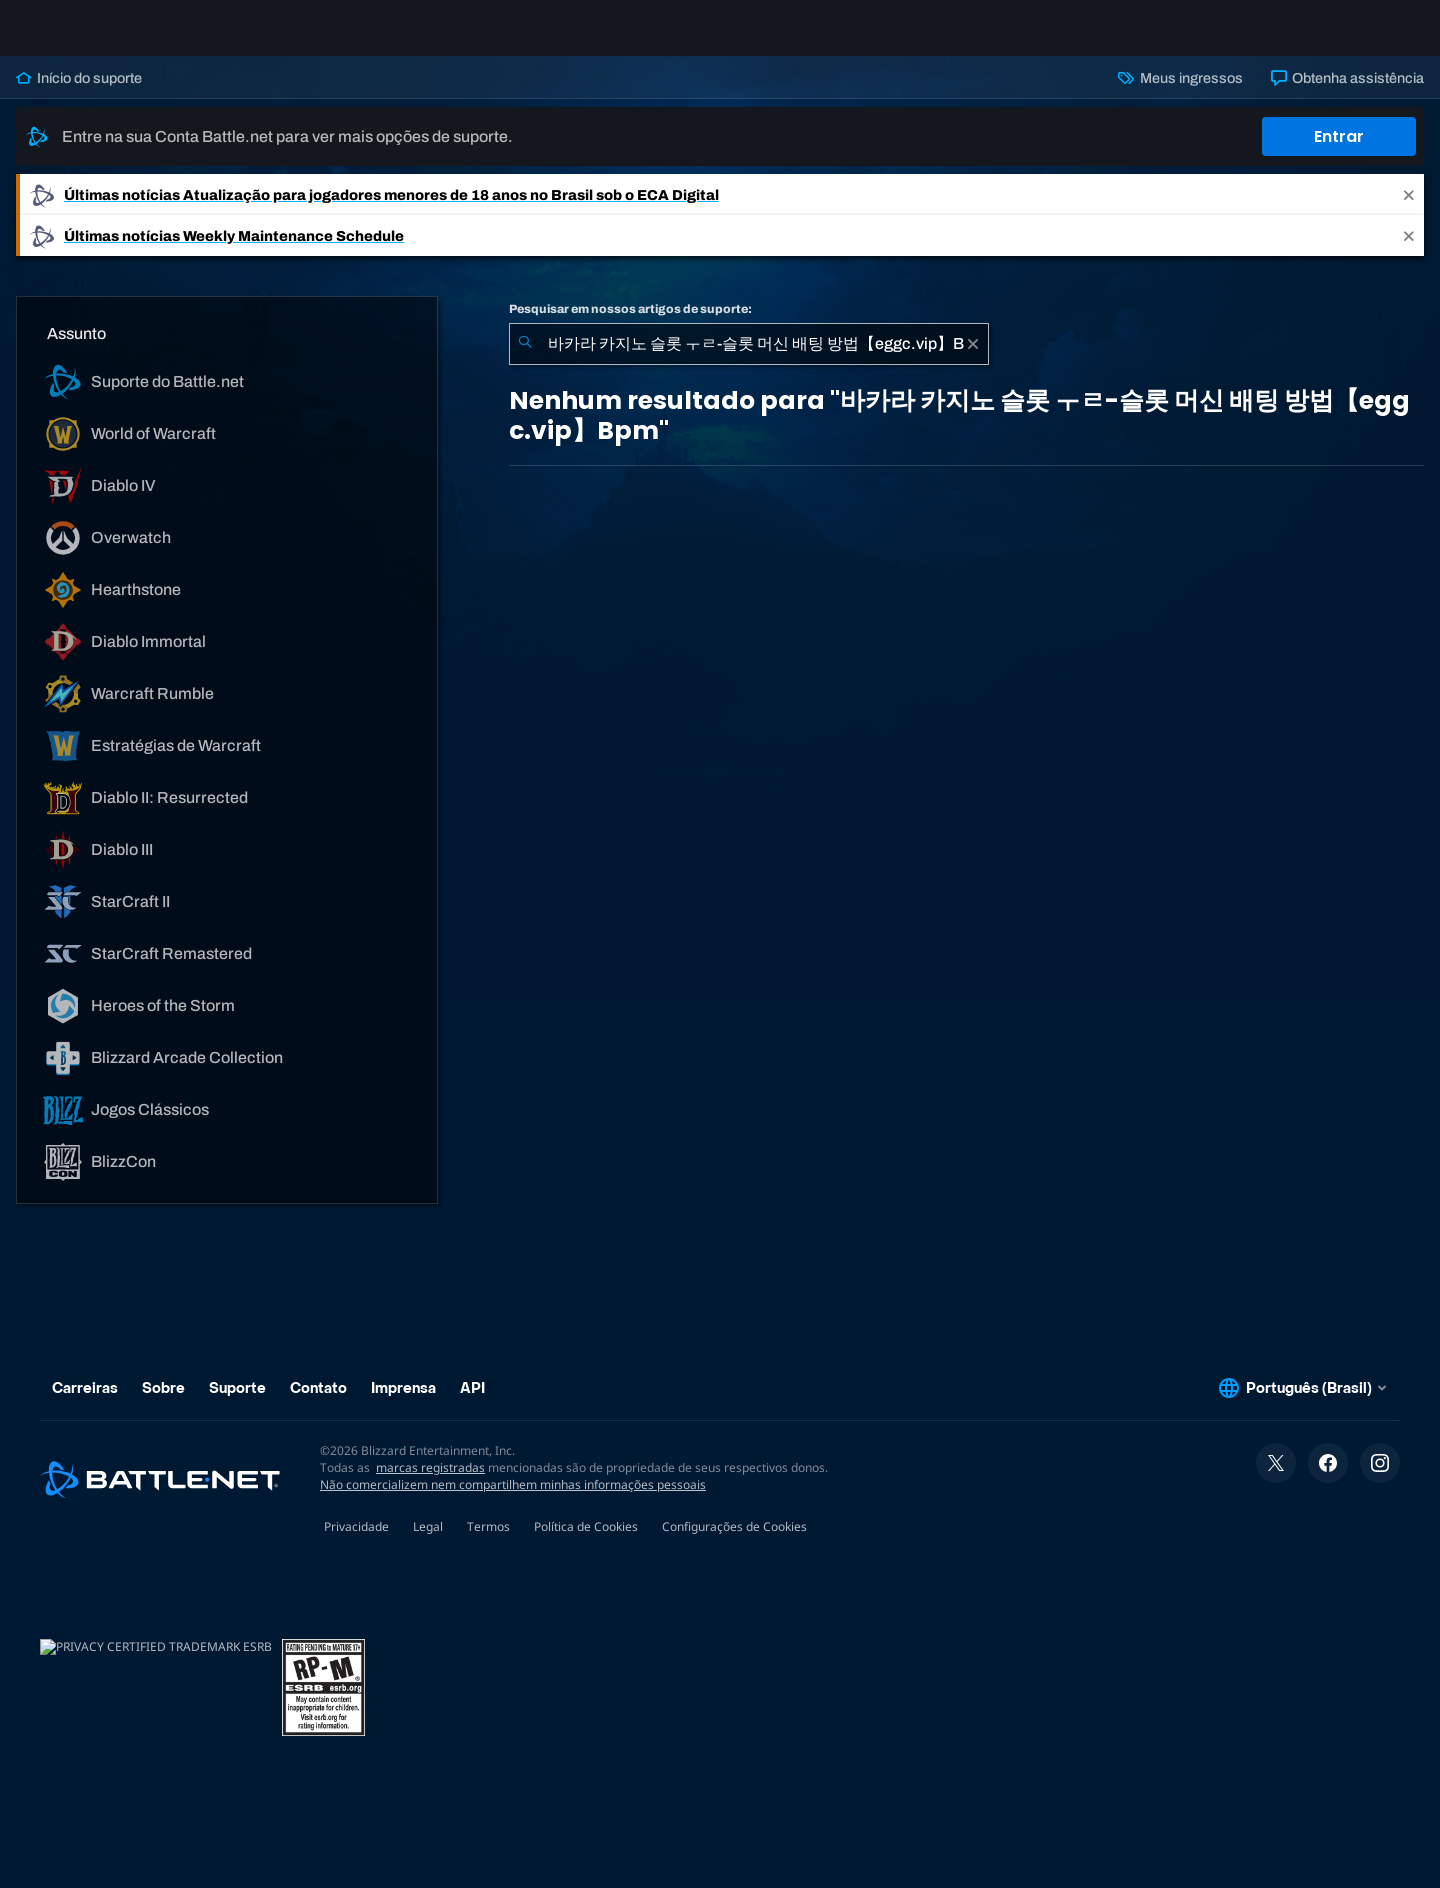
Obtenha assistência (1347, 94)
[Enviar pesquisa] (525, 360)
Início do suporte (79, 94)
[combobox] (749, 360)
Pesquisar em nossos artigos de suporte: (630, 325)
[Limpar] (973, 360)
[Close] (1409, 210)
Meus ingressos (1180, 94)
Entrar (1339, 152)
